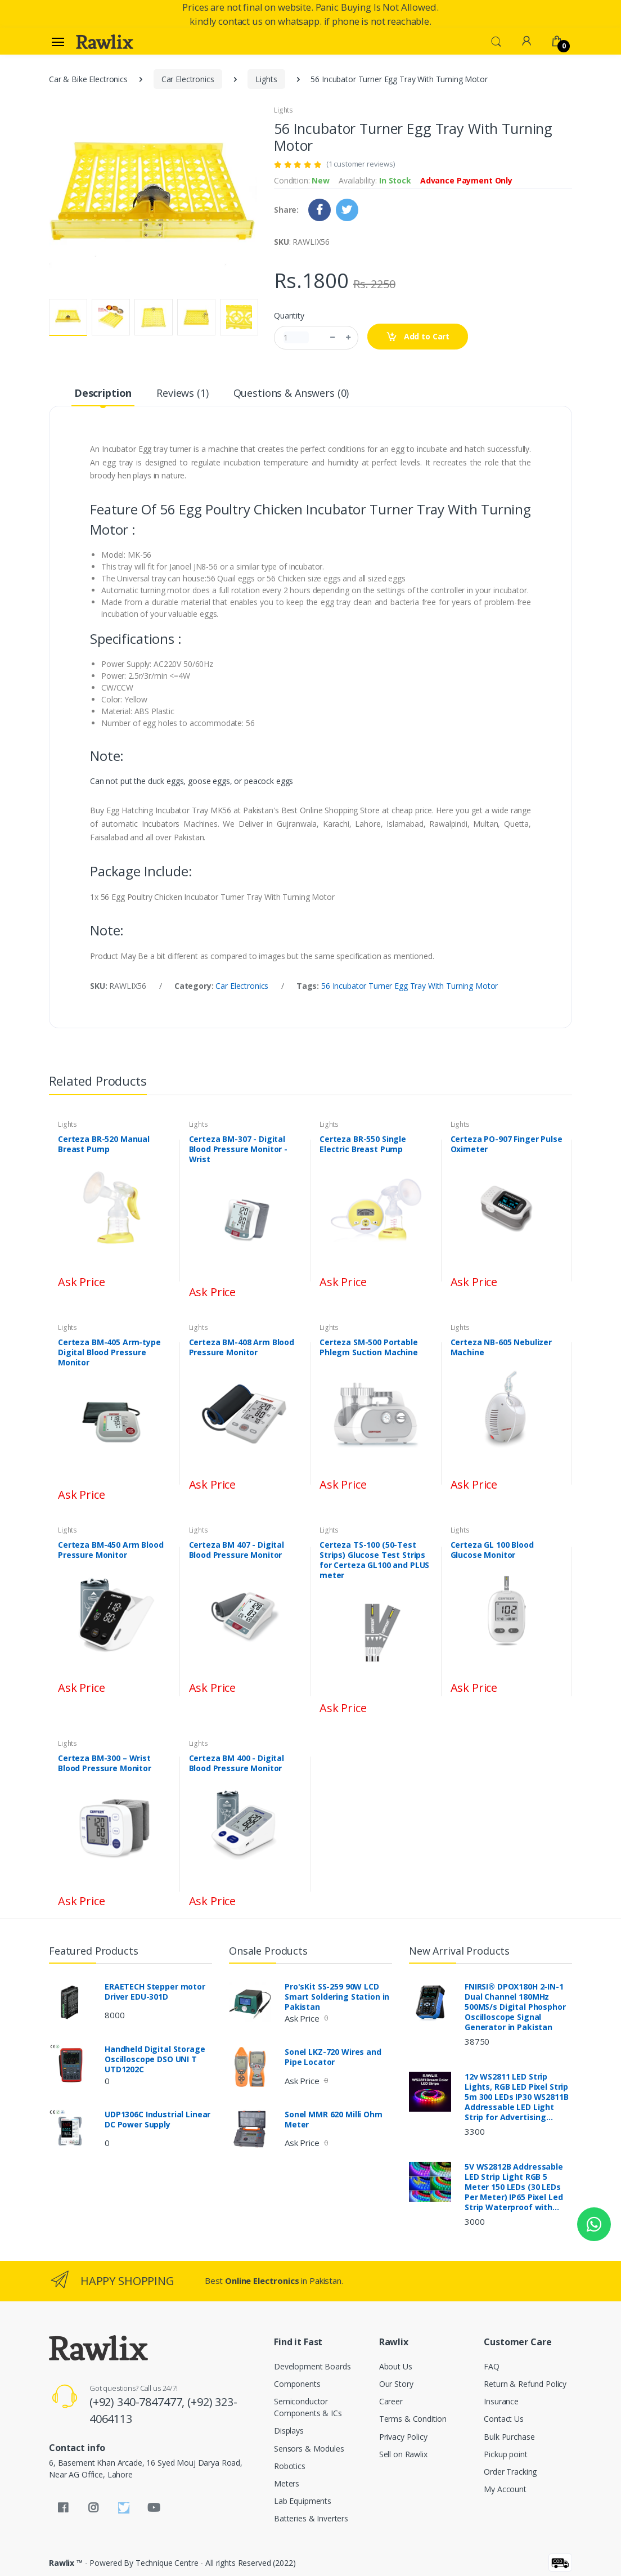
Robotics (289, 2466)
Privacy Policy (403, 2436)
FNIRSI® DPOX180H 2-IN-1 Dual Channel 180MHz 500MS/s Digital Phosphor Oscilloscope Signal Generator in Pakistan (515, 2007)
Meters (286, 2483)
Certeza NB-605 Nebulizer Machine (501, 1347)
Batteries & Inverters (311, 2518)
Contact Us (504, 2418)
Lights (266, 79)
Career (391, 2401)
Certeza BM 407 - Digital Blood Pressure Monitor (237, 1550)
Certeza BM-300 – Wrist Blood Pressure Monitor (104, 1763)
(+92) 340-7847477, (138, 2401)
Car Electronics (187, 79)
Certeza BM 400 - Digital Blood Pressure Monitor (237, 1763)
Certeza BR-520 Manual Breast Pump (104, 1144)
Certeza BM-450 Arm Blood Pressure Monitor (111, 1550)
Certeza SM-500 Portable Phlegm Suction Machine (369, 1347)
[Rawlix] (104, 41)
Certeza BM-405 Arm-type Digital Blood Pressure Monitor (109, 1352)
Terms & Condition (413, 2418)
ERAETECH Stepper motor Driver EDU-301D (155, 1992)
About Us (395, 2366)
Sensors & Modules (309, 2448)
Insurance (501, 2401)
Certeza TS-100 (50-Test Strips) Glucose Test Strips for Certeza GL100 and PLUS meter (374, 1560)
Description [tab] (103, 393)
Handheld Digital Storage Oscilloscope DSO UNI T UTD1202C (155, 2059)
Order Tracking (510, 2471)
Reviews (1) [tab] (182, 393)
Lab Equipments (302, 2501)
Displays (289, 2430)
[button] (496, 40)
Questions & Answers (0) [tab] (291, 393)
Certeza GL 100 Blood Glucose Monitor (492, 1550)
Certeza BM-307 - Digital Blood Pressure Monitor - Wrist (238, 1149)
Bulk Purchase (509, 2436)
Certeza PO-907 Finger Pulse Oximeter (506, 1144)
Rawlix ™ (66, 2562)
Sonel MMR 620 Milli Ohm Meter (333, 2119)
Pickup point (505, 2454)
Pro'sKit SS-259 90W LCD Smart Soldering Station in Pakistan (337, 1997)
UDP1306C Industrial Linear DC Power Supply (157, 2119)
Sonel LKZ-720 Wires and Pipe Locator (333, 2057)
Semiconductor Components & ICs (308, 2407)
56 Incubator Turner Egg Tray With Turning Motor (409, 985)
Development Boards (312, 2366)
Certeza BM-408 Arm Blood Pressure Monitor (242, 1347)
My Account (505, 2489)
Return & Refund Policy (525, 2383)
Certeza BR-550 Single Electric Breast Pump (363, 1144)
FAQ (492, 2366)
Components (297, 2383)
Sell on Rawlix (403, 2454)
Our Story (396, 2383)
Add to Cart (417, 337)
